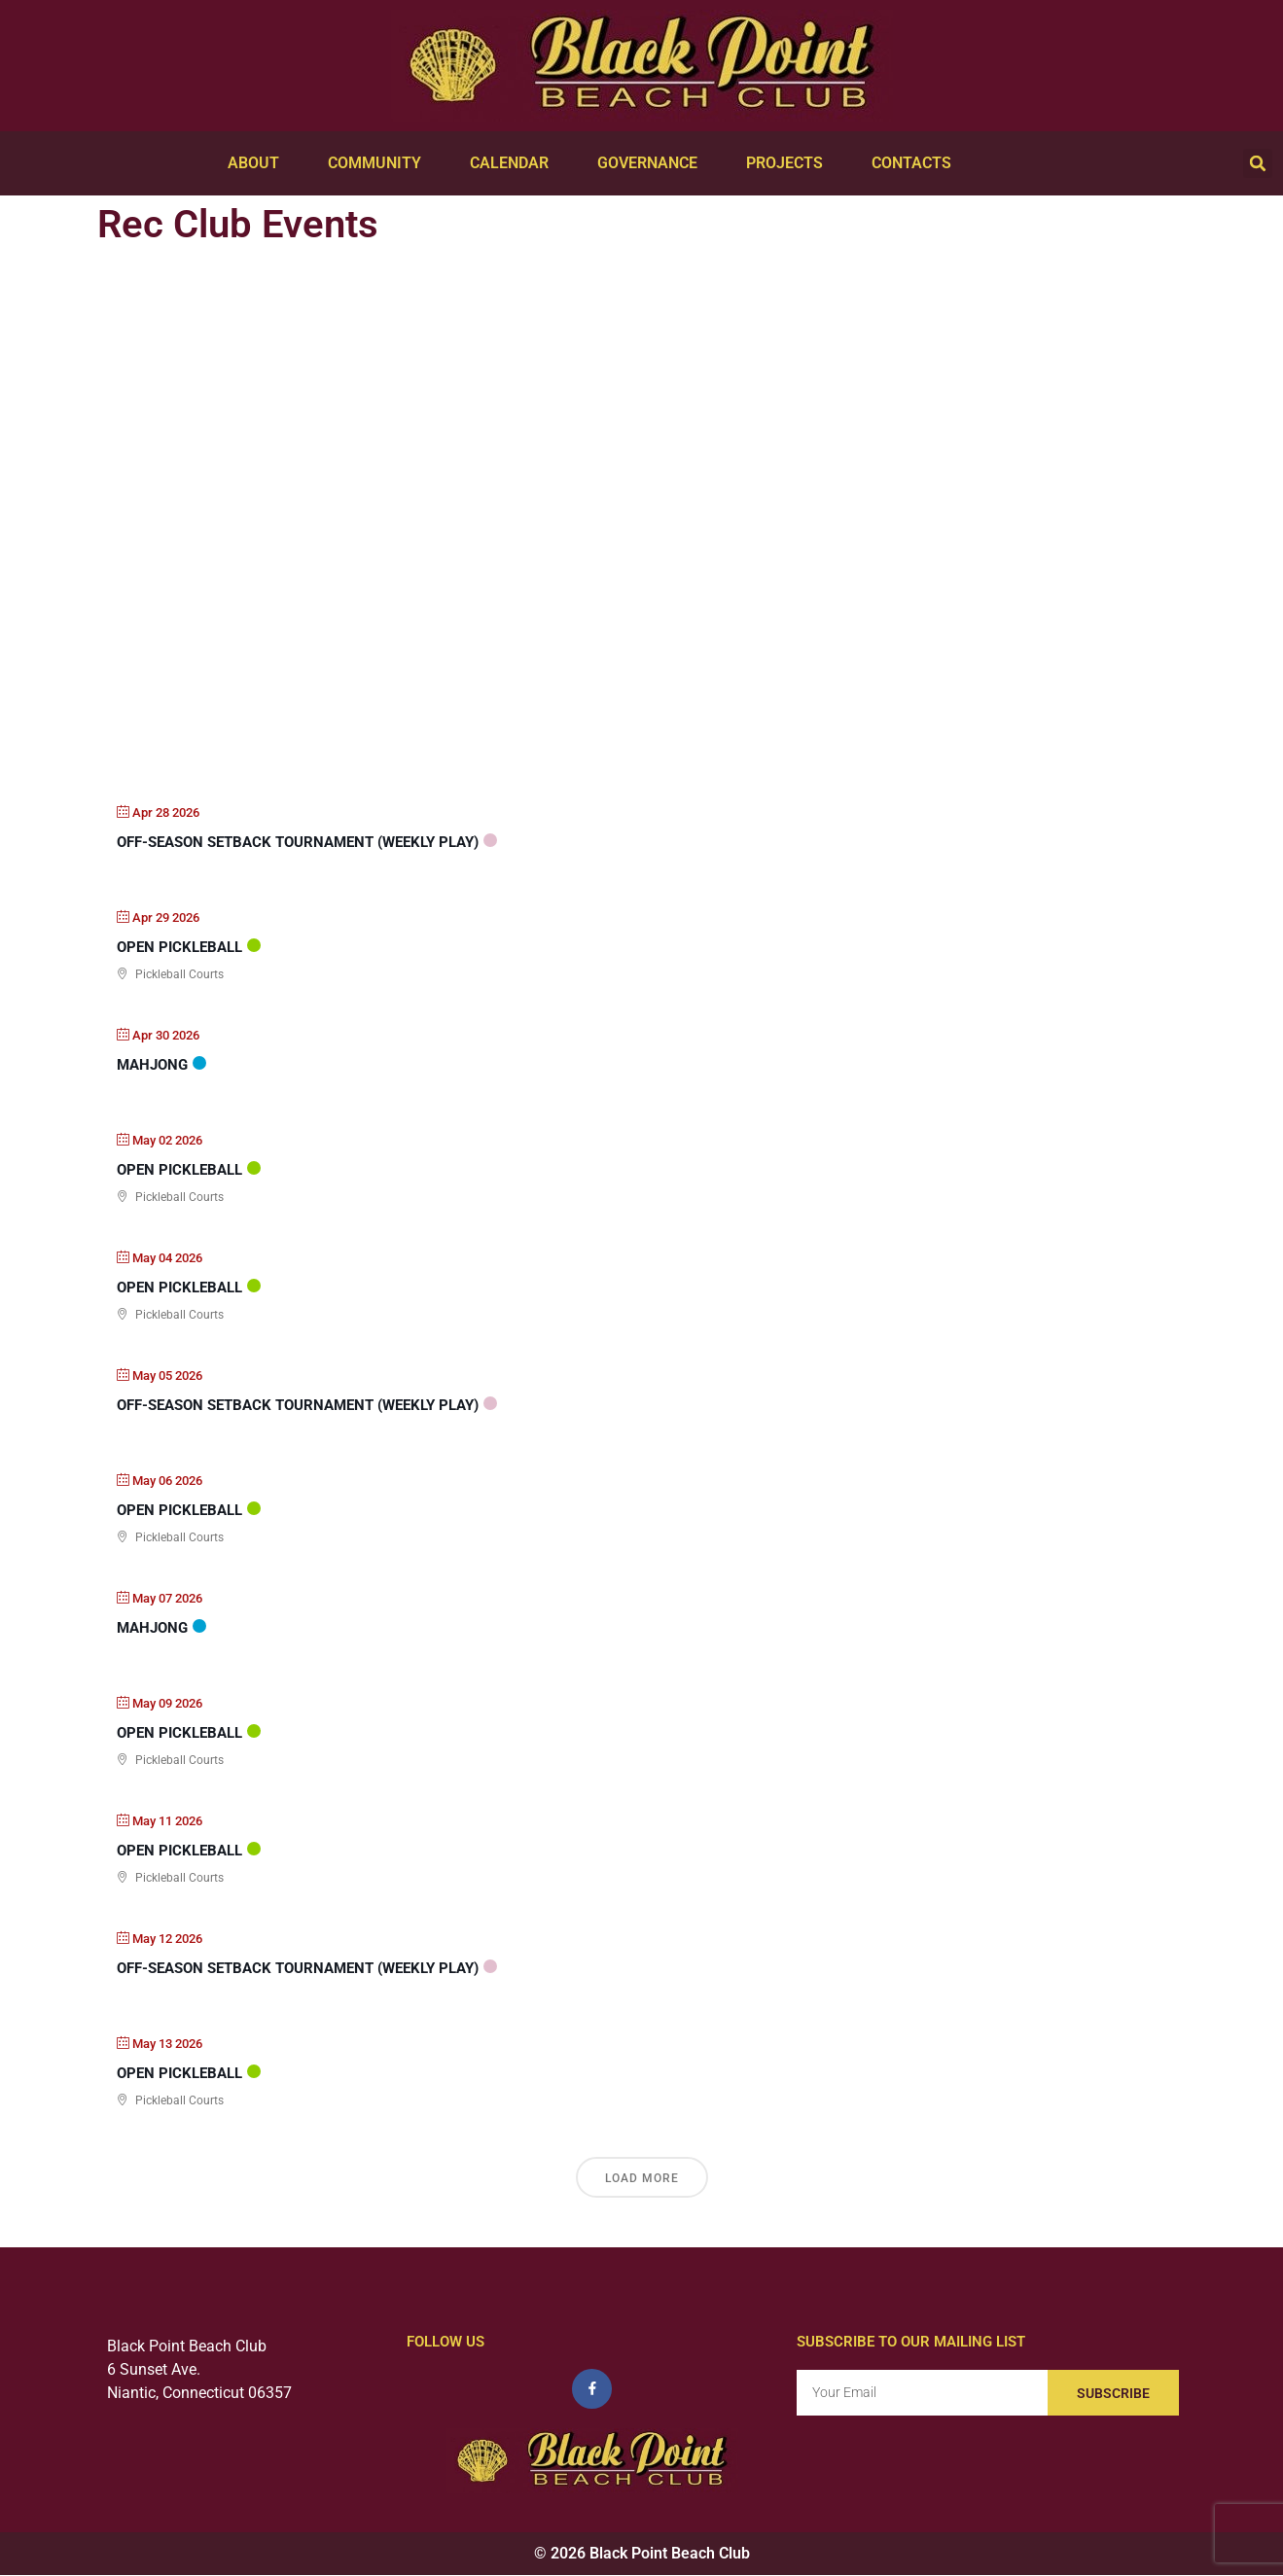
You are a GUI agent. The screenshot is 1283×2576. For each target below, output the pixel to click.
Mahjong (152, 1065)
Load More (642, 2178)
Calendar (514, 163)
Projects (789, 163)
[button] (1257, 163)
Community (379, 163)
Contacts (916, 163)
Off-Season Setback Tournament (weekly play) (298, 842)
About (258, 163)
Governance (652, 163)
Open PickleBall (179, 947)
